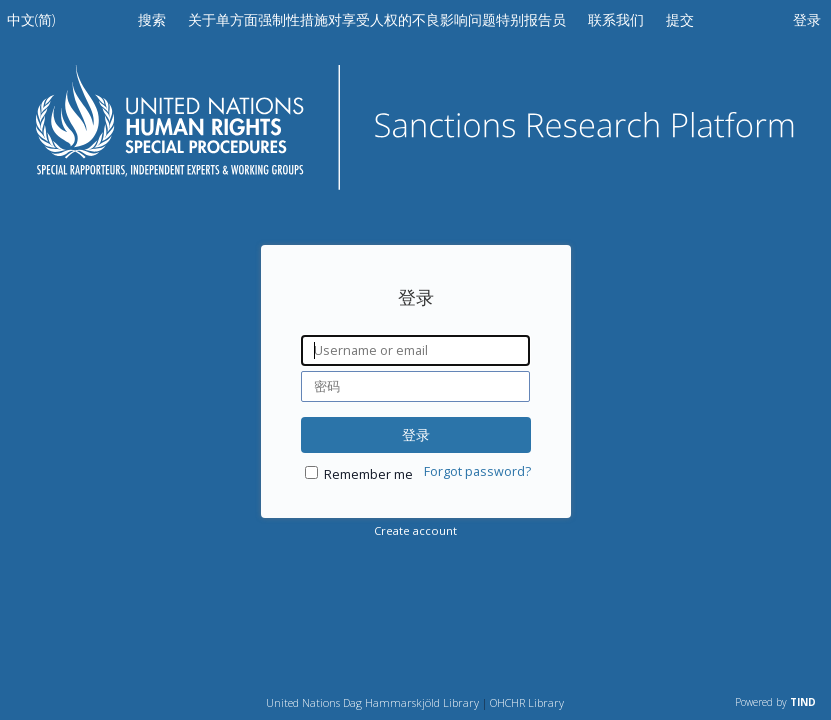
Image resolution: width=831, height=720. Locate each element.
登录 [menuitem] (807, 19)
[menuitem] (31, 23)
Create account (415, 530)
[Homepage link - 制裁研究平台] (416, 183)
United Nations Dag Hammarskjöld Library (372, 702)
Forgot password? (477, 471)
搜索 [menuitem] (152, 19)
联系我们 (618, 19)
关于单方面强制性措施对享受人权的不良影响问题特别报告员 (379, 19)
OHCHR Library (527, 702)
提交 (680, 19)
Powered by (775, 702)
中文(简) (31, 19)
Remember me (368, 474)
